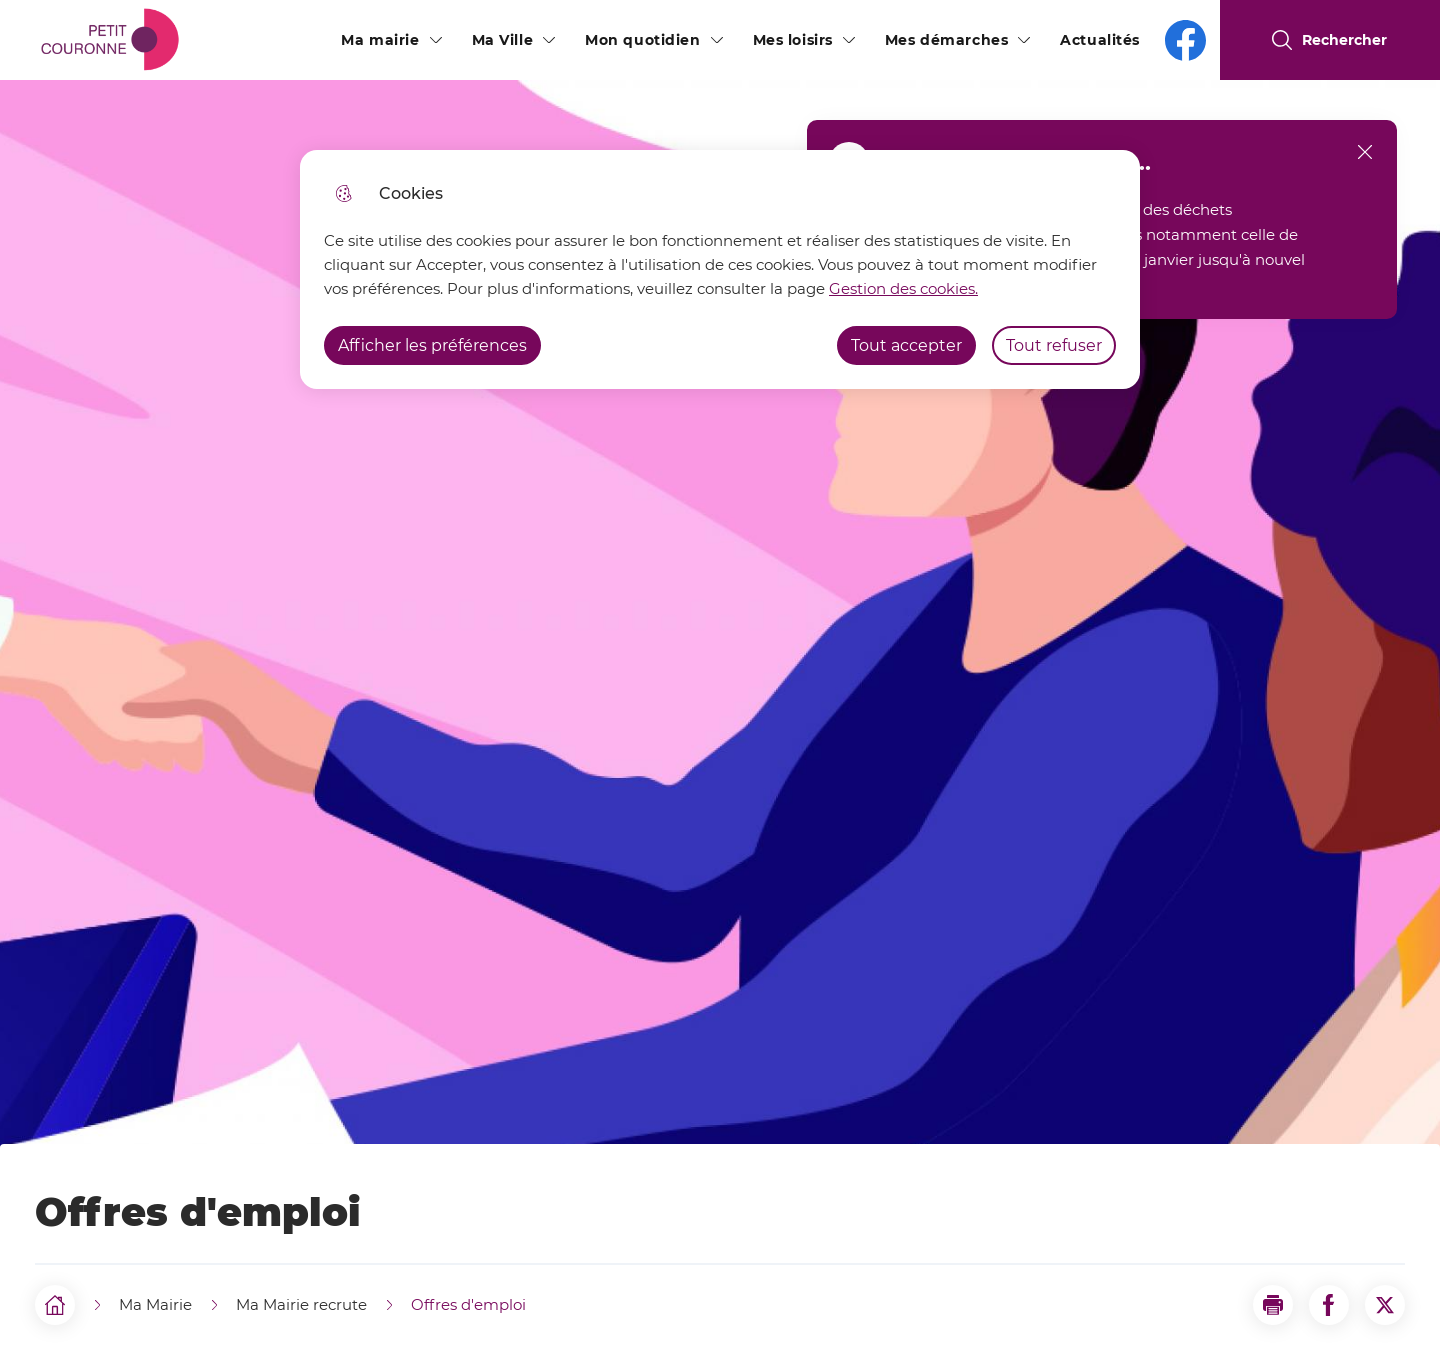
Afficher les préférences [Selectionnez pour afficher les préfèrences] (432, 345)
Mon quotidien (642, 40)
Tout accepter (906, 345)
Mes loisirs (793, 40)
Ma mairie (380, 40)
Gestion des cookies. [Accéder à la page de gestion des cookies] (903, 288)
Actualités (1100, 40)
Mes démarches (946, 40)
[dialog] (720, 269)
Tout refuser (1054, 345)
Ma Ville (503, 40)
